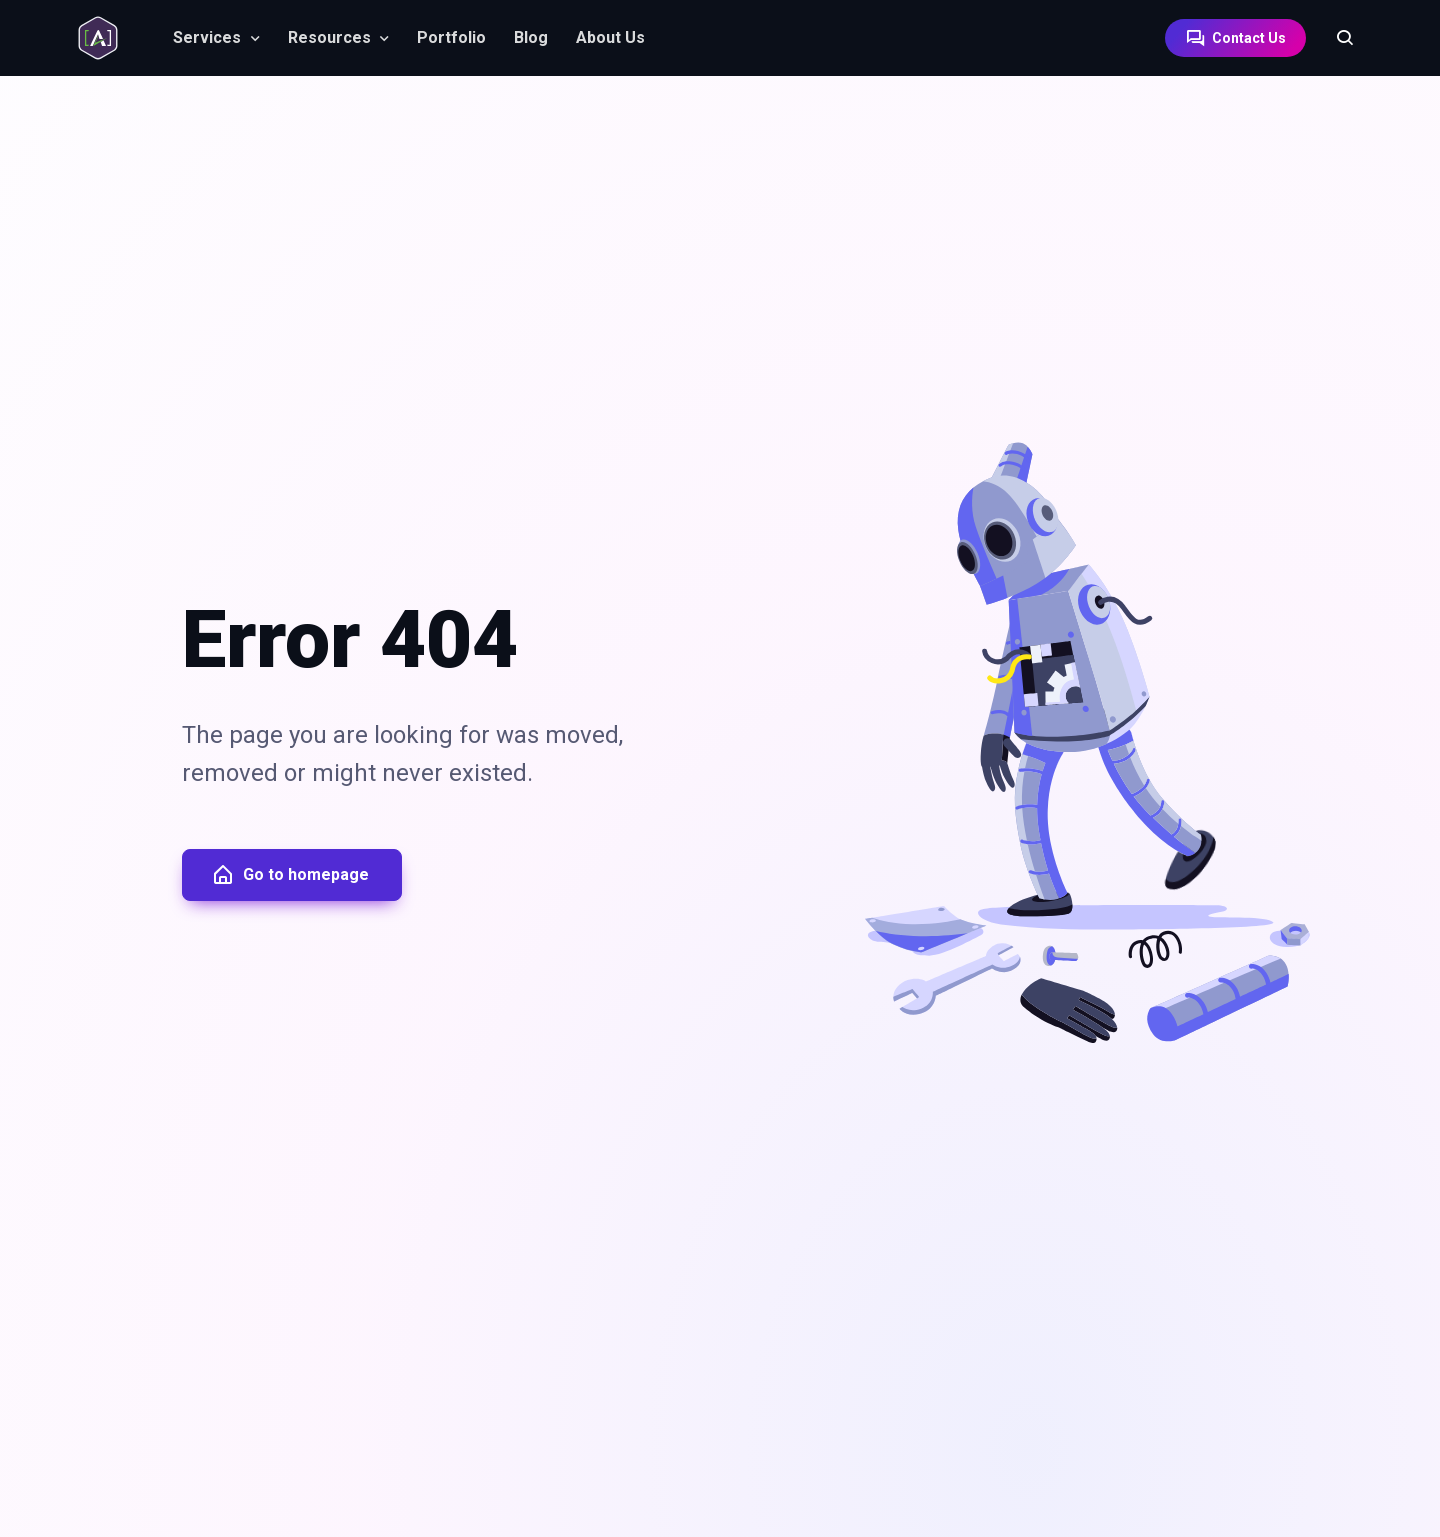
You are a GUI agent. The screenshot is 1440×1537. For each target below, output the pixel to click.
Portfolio (451, 37)
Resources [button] (329, 37)
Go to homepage (290, 875)
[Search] (1335, 38)
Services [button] (207, 37)
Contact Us (1235, 38)
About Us (610, 37)
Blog (531, 37)
